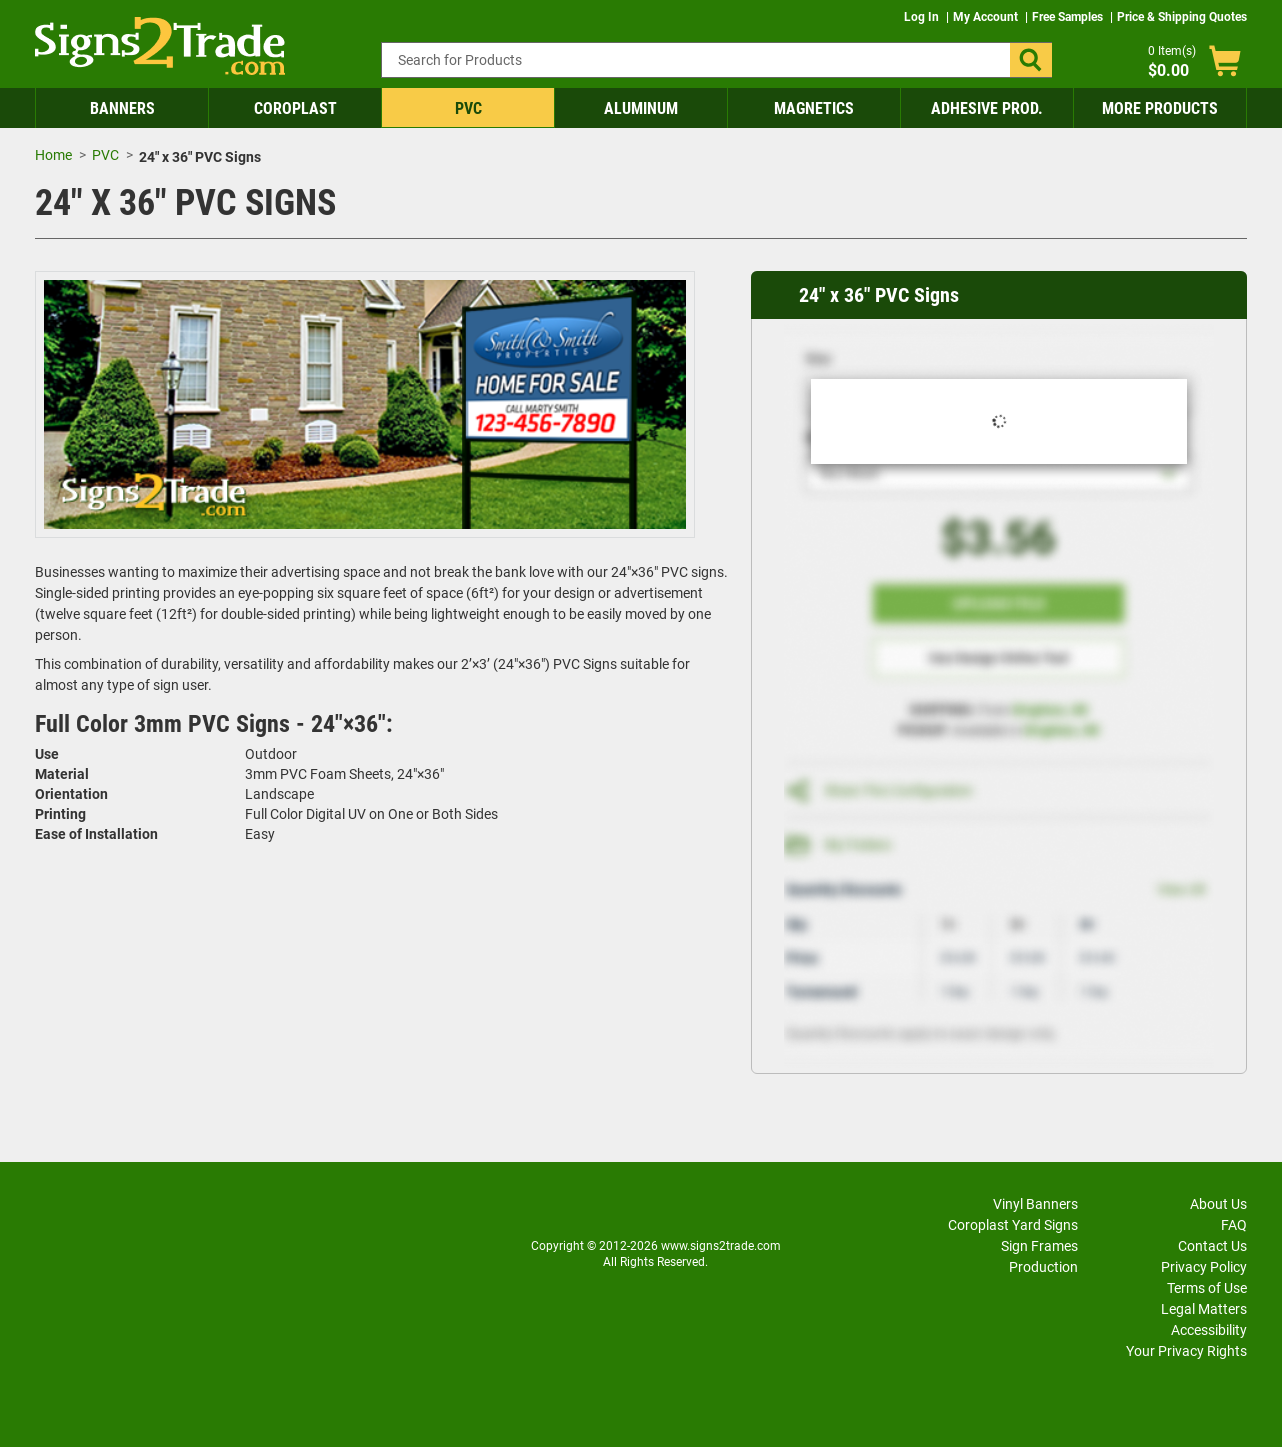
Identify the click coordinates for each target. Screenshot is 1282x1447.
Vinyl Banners (1035, 1204)
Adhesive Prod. (987, 108)
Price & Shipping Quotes (1182, 17)
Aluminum (641, 108)
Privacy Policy (1204, 1267)
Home (53, 155)
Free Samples (1069, 17)
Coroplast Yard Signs (1013, 1225)
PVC (468, 108)
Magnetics (814, 108)
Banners (122, 108)
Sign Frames (1039, 1246)
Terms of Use (1207, 1288)
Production (1043, 1267)
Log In (923, 17)
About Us (1218, 1204)
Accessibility (1209, 1330)
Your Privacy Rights (1186, 1351)
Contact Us (1212, 1246)
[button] (1031, 60)
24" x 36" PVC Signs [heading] (879, 295)
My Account (987, 17)
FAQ (1234, 1225)
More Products (1160, 108)
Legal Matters (1204, 1309)
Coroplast (295, 108)
